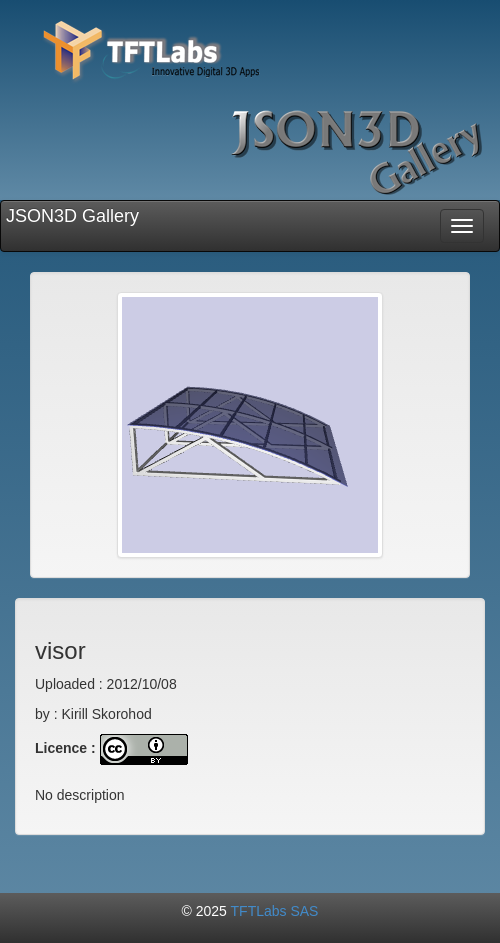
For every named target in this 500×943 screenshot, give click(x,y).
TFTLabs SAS (275, 911)
